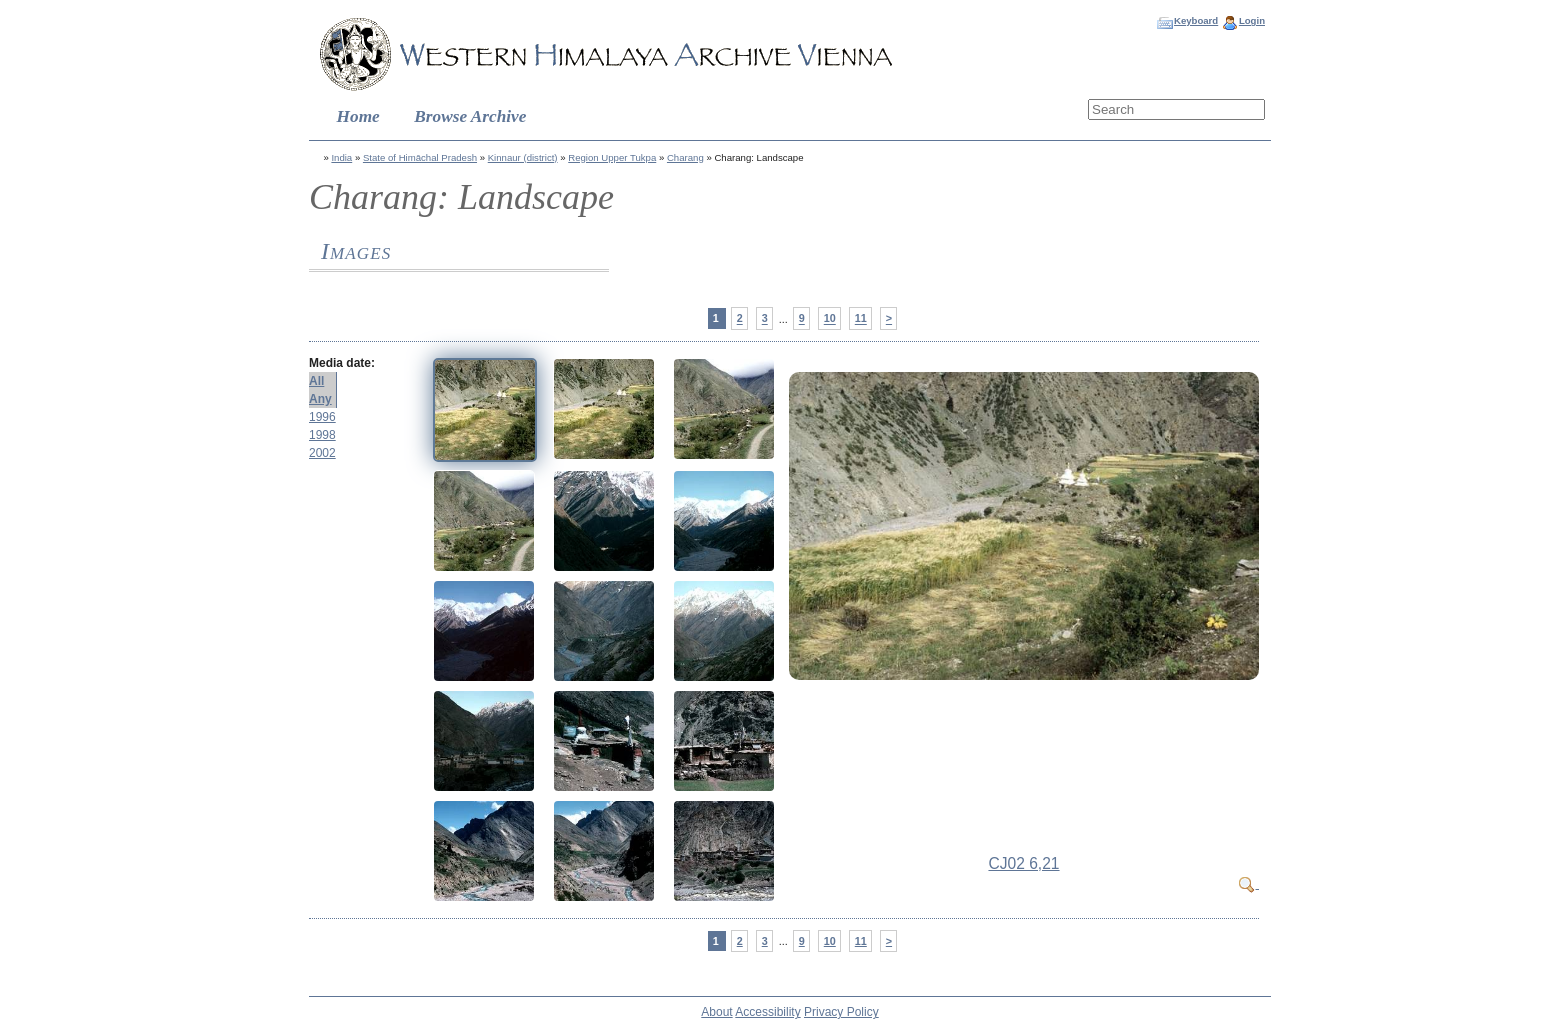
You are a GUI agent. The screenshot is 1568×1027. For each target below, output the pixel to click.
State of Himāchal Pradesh (420, 157)
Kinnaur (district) (523, 157)
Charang (685, 157)
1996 (322, 417)
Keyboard (1196, 20)
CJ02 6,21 (1023, 863)
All (316, 381)
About (716, 1012)
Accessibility (767, 1012)
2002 (322, 453)
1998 (322, 435)
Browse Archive (470, 116)
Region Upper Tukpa (612, 157)
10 (830, 319)
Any (320, 399)
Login (1252, 20)
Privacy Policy (841, 1012)
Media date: (342, 363)
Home (358, 116)
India (341, 157)
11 (861, 319)
